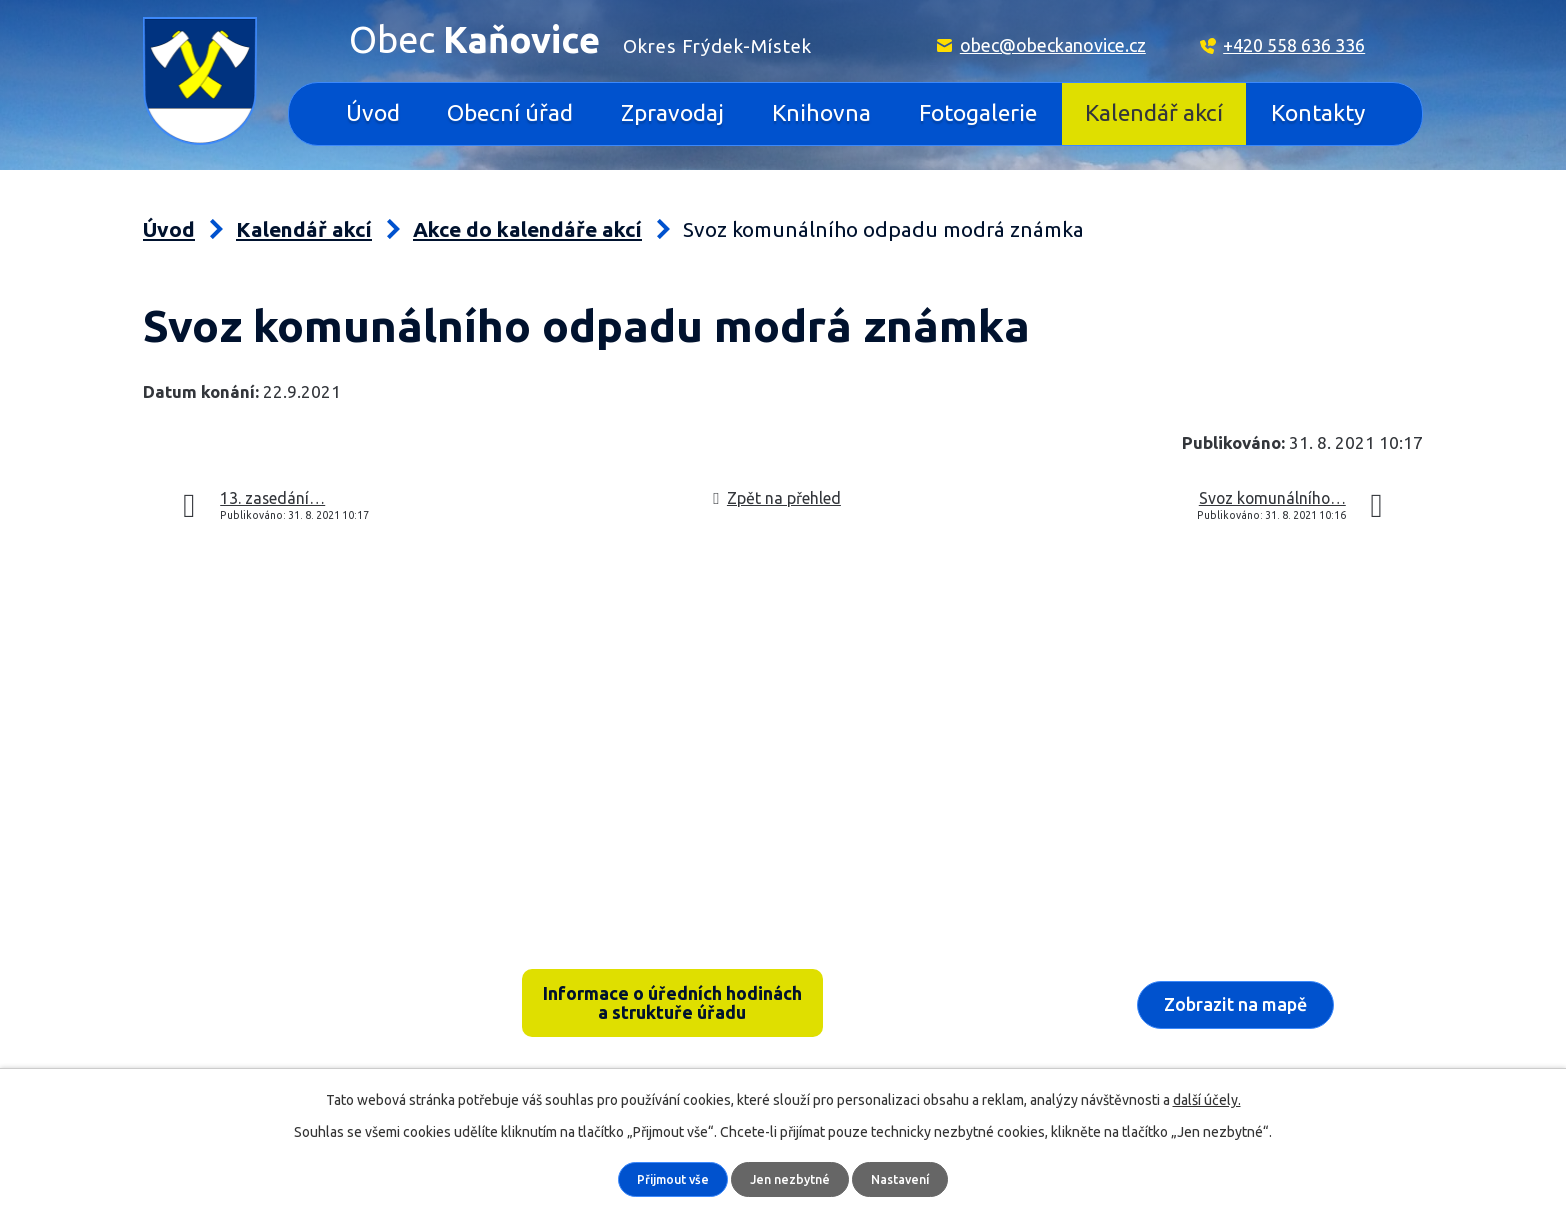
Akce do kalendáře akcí (527, 229)
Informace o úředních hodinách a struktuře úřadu (672, 1006)
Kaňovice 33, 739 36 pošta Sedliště (299, 977)
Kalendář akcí (1154, 112)
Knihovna (821, 112)
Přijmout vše (668, 1179)
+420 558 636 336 (1294, 45)
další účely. (1207, 1099)
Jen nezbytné (791, 1179)
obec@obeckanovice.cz (1053, 45)
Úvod (373, 112)
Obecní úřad (510, 112)
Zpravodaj (672, 112)
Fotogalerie (978, 112)
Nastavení (906, 1179)
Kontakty (1318, 112)
